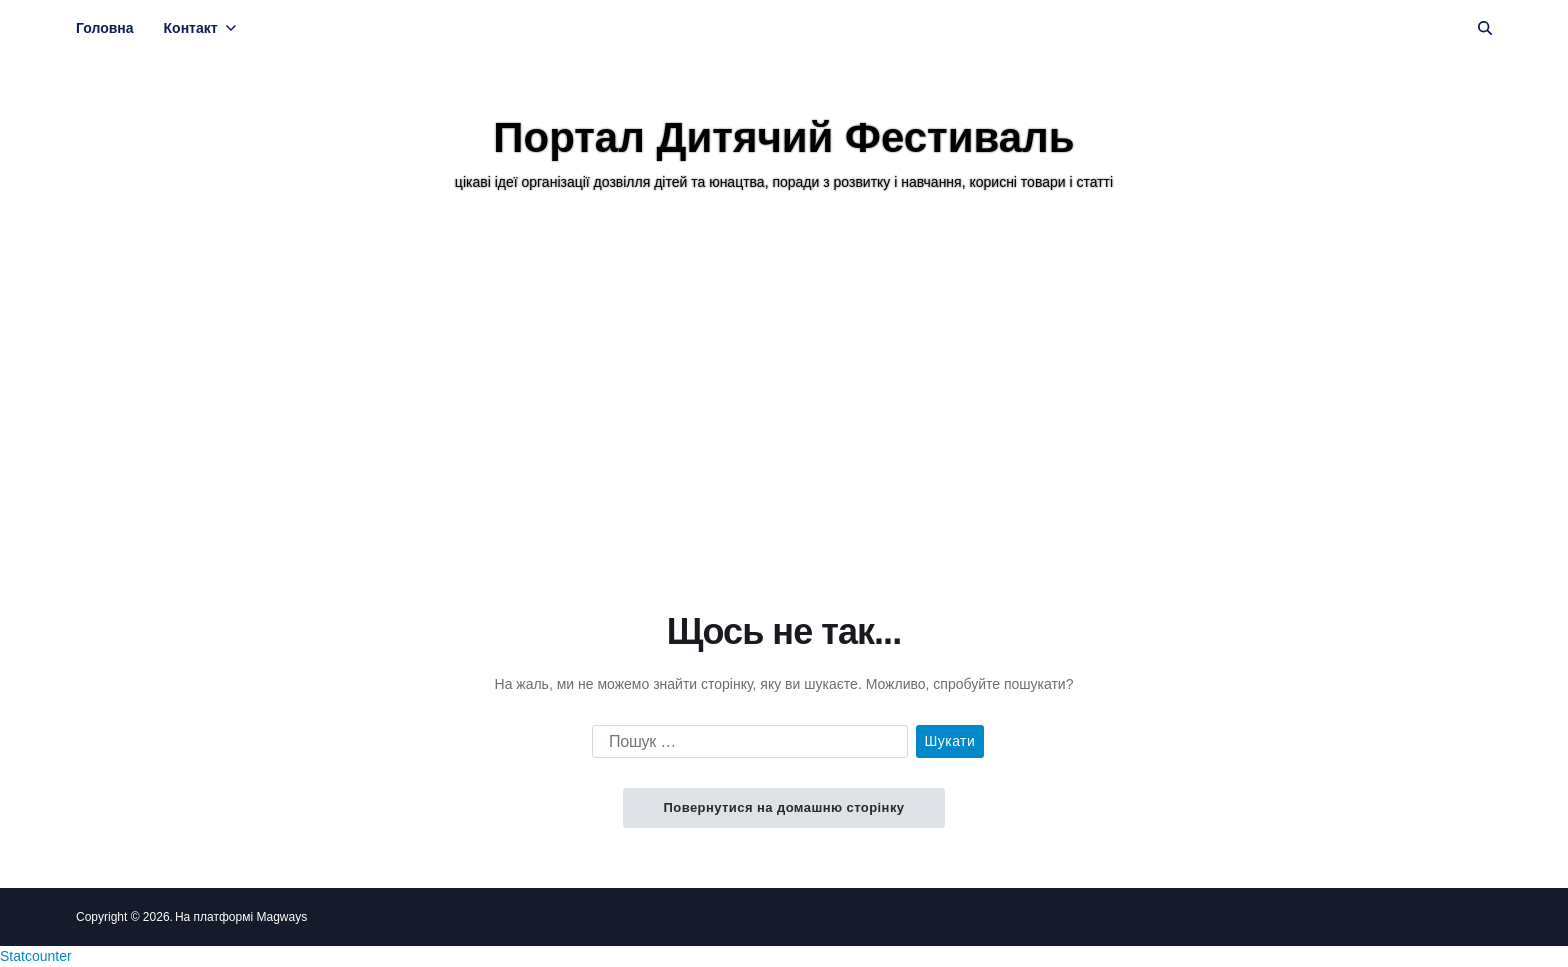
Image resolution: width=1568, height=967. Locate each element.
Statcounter (36, 956)
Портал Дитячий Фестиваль (783, 138)
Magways (281, 917)
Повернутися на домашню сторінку (783, 807)
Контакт (200, 28)
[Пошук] (1485, 28)
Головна (105, 28)
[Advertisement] (784, 399)
